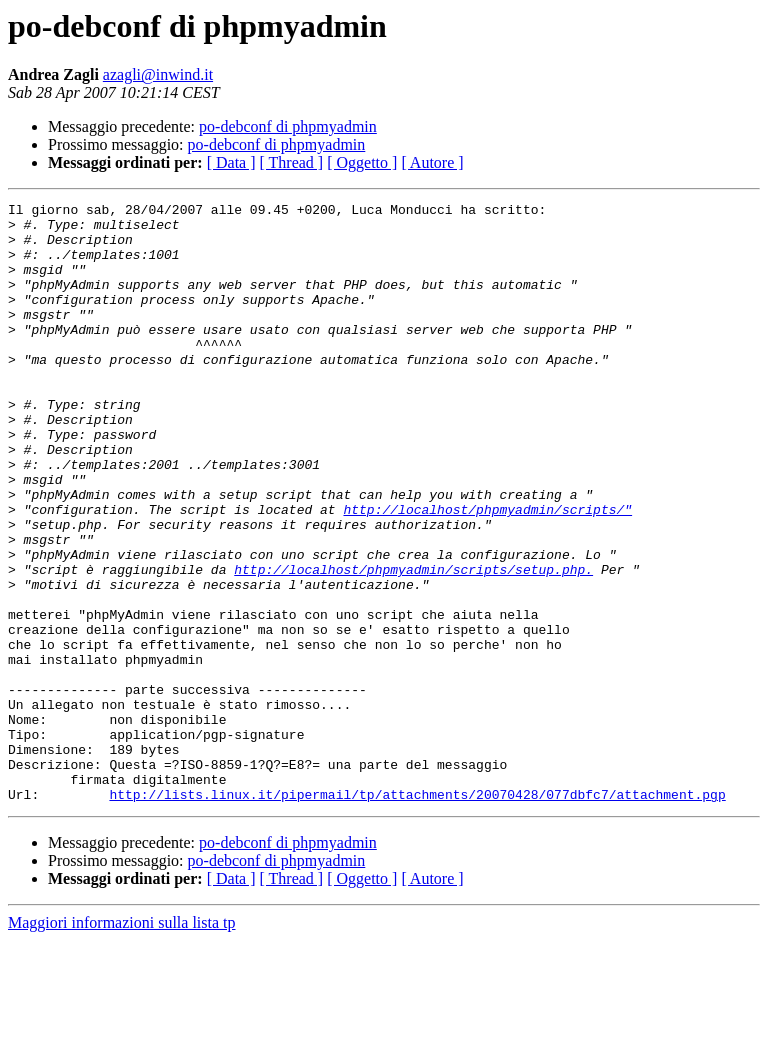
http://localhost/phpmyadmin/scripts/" (487, 572)
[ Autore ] (432, 162)
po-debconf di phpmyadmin (288, 126)
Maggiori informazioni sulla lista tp (122, 1042)
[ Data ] (231, 162)
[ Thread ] (292, 162)
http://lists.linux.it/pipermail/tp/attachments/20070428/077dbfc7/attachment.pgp (417, 914)
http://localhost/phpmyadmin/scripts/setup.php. (413, 644)
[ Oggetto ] (362, 162)
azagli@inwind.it (158, 74)
